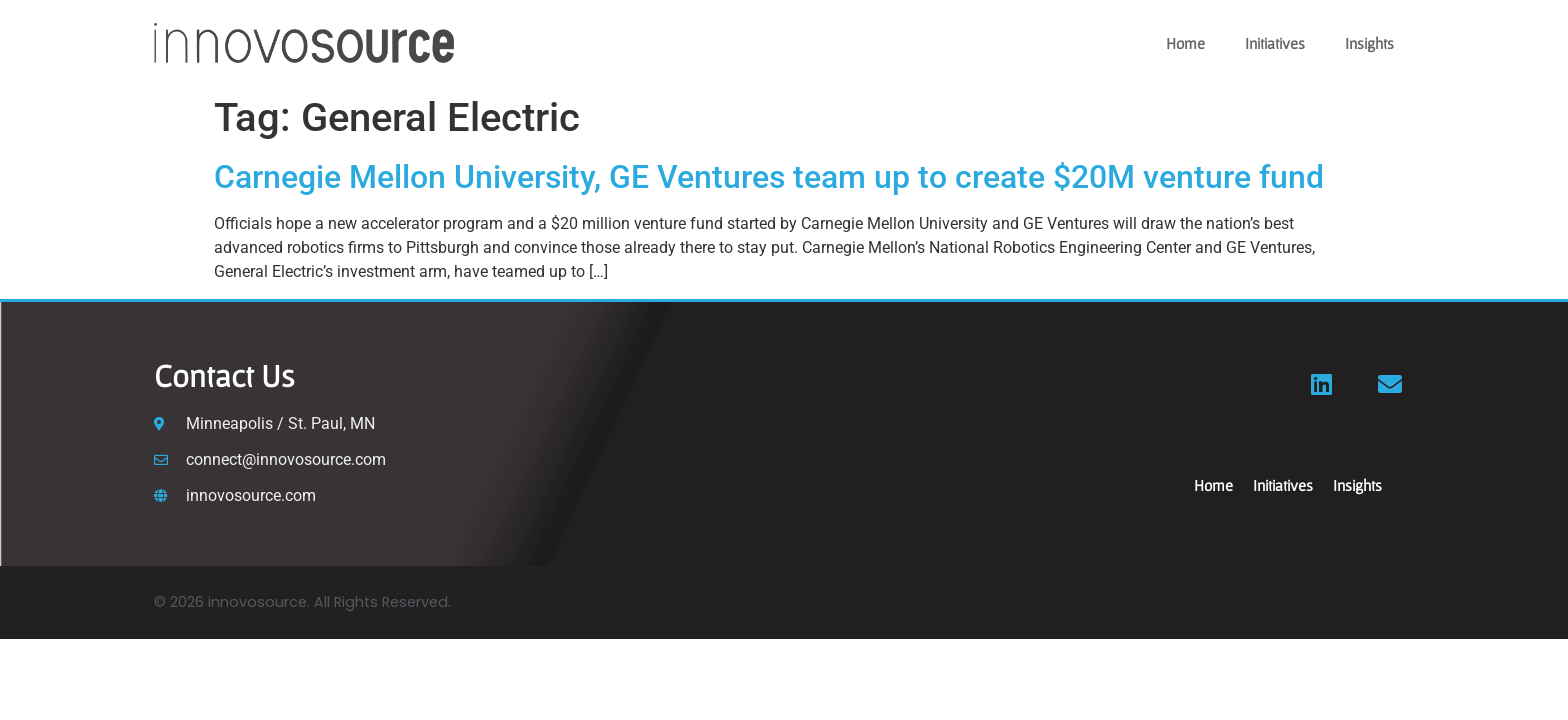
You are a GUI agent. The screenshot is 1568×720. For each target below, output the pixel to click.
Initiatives (1275, 43)
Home (1185, 43)
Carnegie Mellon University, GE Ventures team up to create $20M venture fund (769, 177)
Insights (1369, 43)
